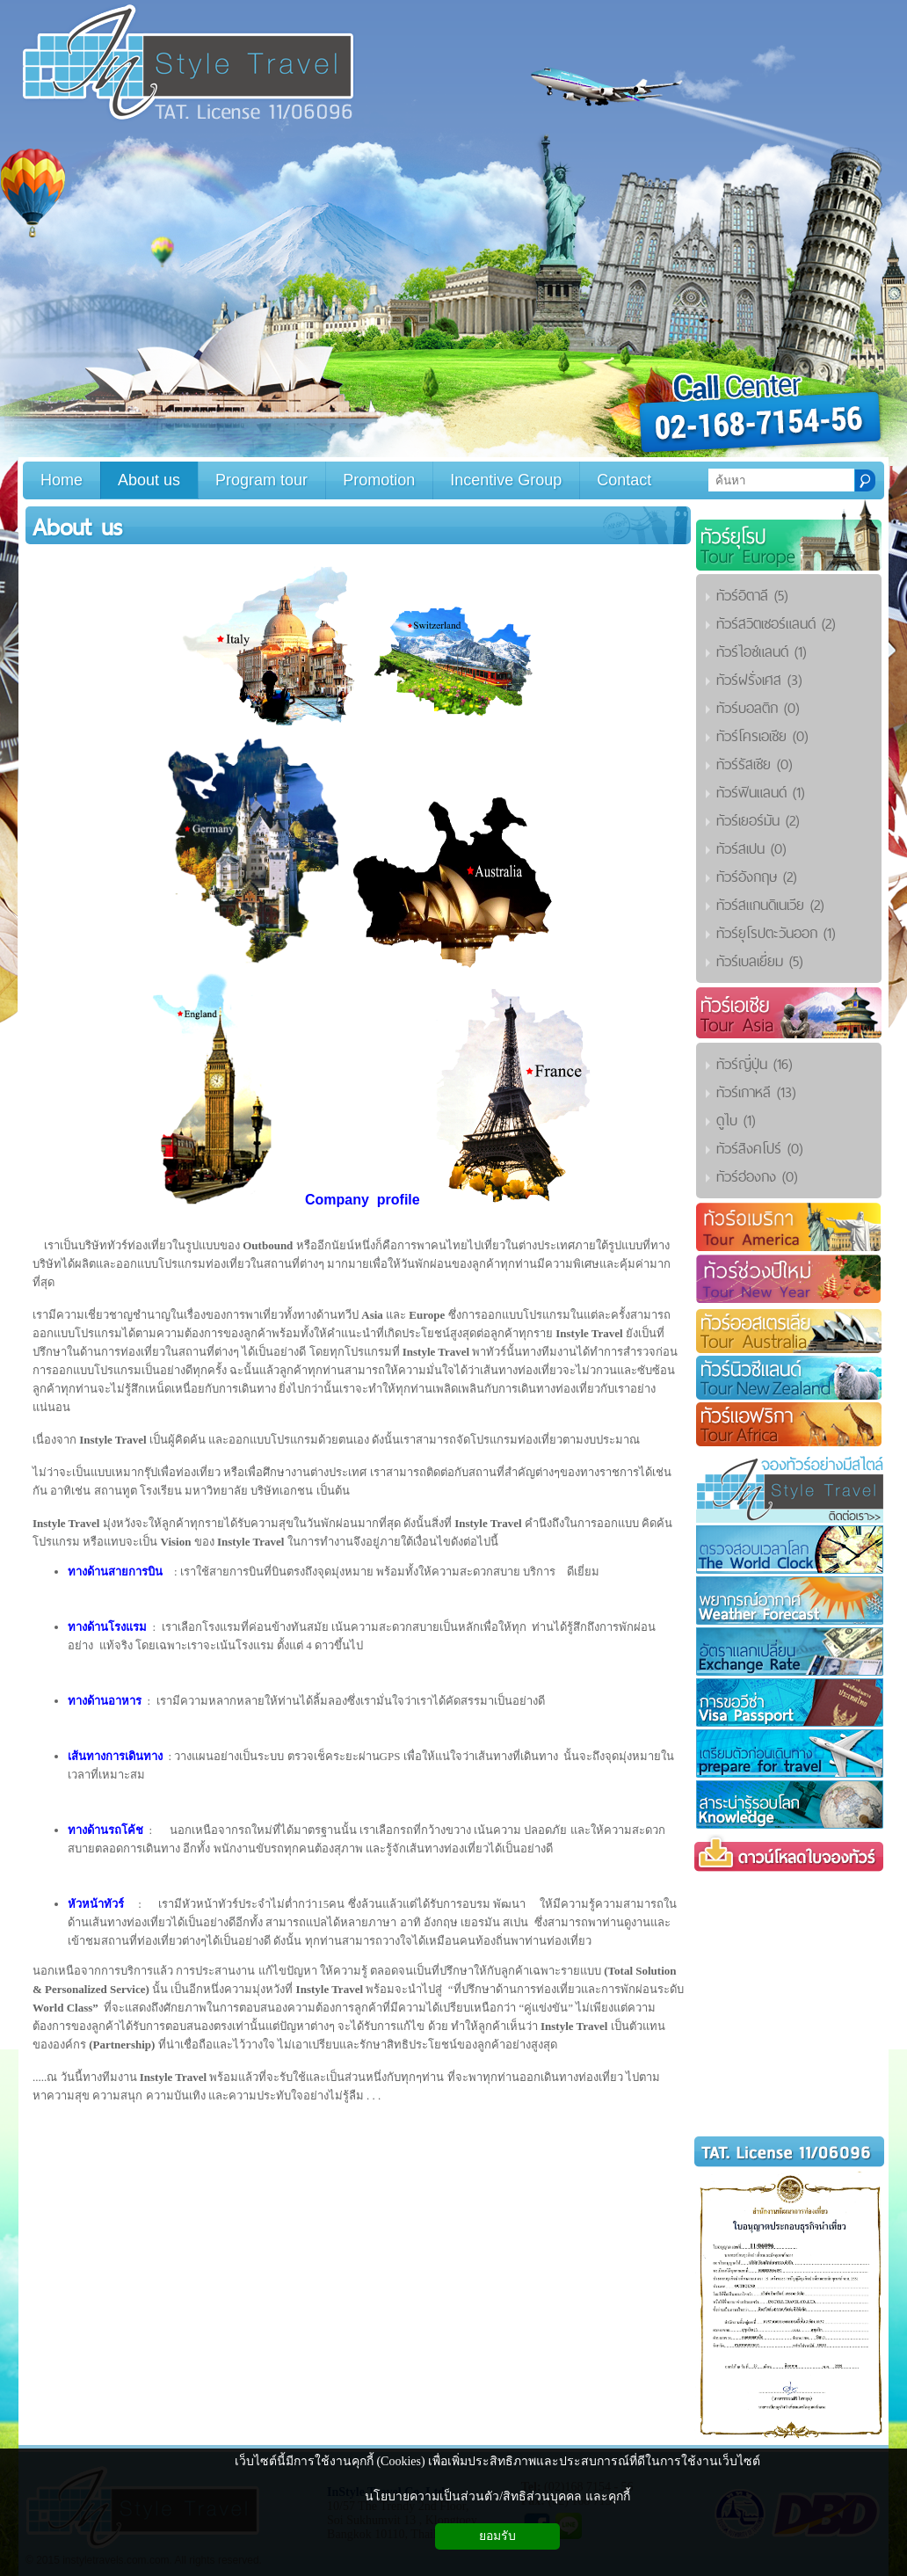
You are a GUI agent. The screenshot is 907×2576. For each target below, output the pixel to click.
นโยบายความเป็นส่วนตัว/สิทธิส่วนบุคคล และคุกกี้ (497, 2496)
